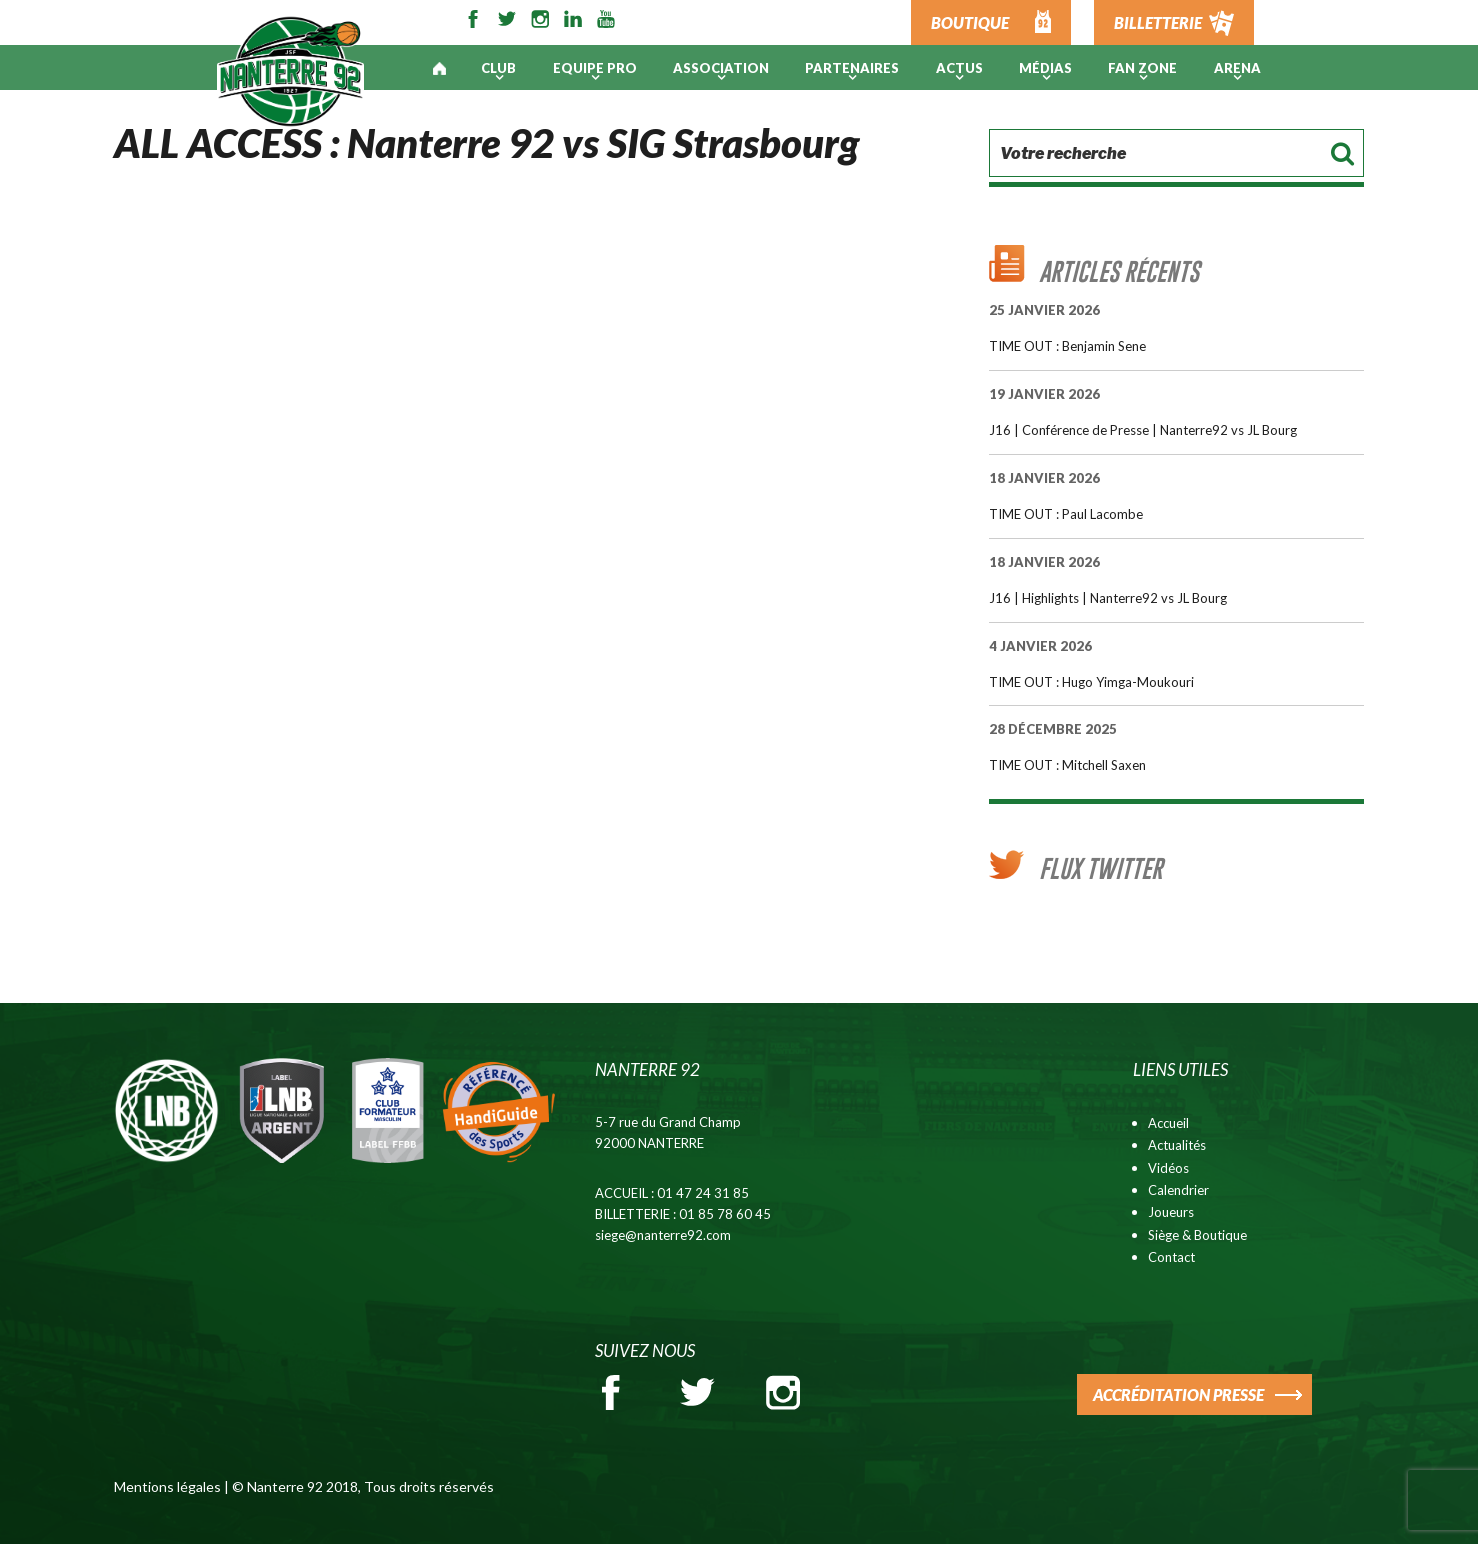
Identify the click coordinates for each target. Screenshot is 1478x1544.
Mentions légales (167, 1486)
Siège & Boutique (1197, 1235)
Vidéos (1168, 1168)
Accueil (1168, 1123)
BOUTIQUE (970, 22)
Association (721, 68)
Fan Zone (1142, 68)
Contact (1171, 1257)
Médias (1045, 68)
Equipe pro (595, 68)
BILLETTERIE (1158, 22)
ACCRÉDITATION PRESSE (1178, 1394)
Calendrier (1178, 1190)
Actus (959, 68)
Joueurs (1171, 1212)
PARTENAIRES (852, 68)
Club (498, 68)
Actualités (1177, 1145)
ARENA (1237, 68)
